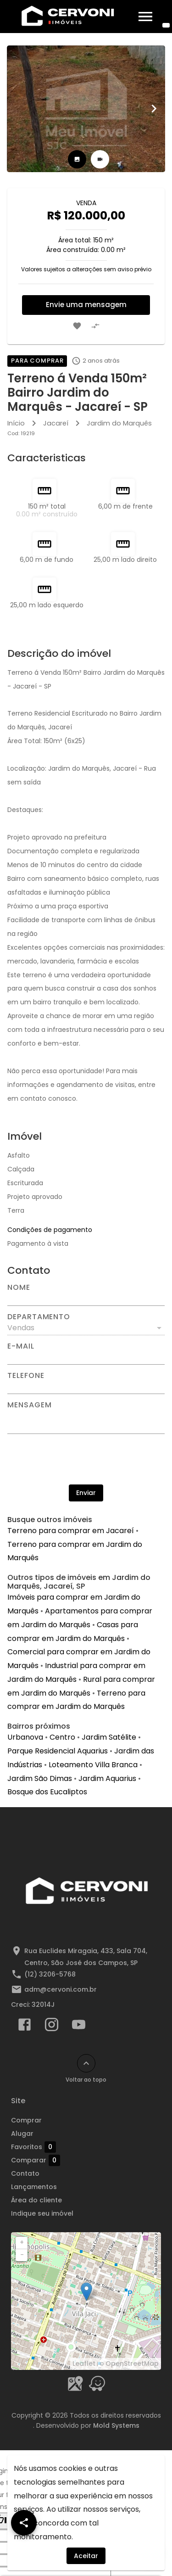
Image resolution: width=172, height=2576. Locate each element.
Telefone (25, 1375)
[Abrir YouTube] (79, 2026)
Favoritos (33, 2146)
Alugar (22, 2133)
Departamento (38, 1317)
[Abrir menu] (145, 16)
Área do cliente (36, 2200)
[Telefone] (86, 1386)
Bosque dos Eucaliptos (47, 1791)
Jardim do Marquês (119, 423)
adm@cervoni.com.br (60, 1989)
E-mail (20, 1346)
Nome (18, 1287)
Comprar (26, 2120)
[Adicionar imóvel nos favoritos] (77, 326)
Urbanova (25, 1737)
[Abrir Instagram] (52, 2026)
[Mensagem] (86, 1421)
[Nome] (86, 1298)
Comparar (35, 2160)
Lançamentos (34, 2186)
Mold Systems (116, 2425)
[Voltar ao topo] (86, 2063)
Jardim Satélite (109, 1737)
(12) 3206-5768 (50, 1974)
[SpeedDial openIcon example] (24, 2523)
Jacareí (55, 423)
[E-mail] (86, 1357)
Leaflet (83, 2363)
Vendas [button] (20, 1327)
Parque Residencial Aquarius (57, 1751)
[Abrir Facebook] (25, 2026)
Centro (62, 1737)
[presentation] (86, 1459)
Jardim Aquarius (107, 1778)
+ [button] (22, 2242)
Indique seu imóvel (42, 2213)
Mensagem (29, 1405)
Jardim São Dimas (39, 1778)
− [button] (22, 2254)
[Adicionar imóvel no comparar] (95, 326)
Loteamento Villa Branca (93, 1764)
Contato (25, 2173)
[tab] (77, 159)
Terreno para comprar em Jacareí (70, 1530)
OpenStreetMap (132, 2363)
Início (16, 423)
